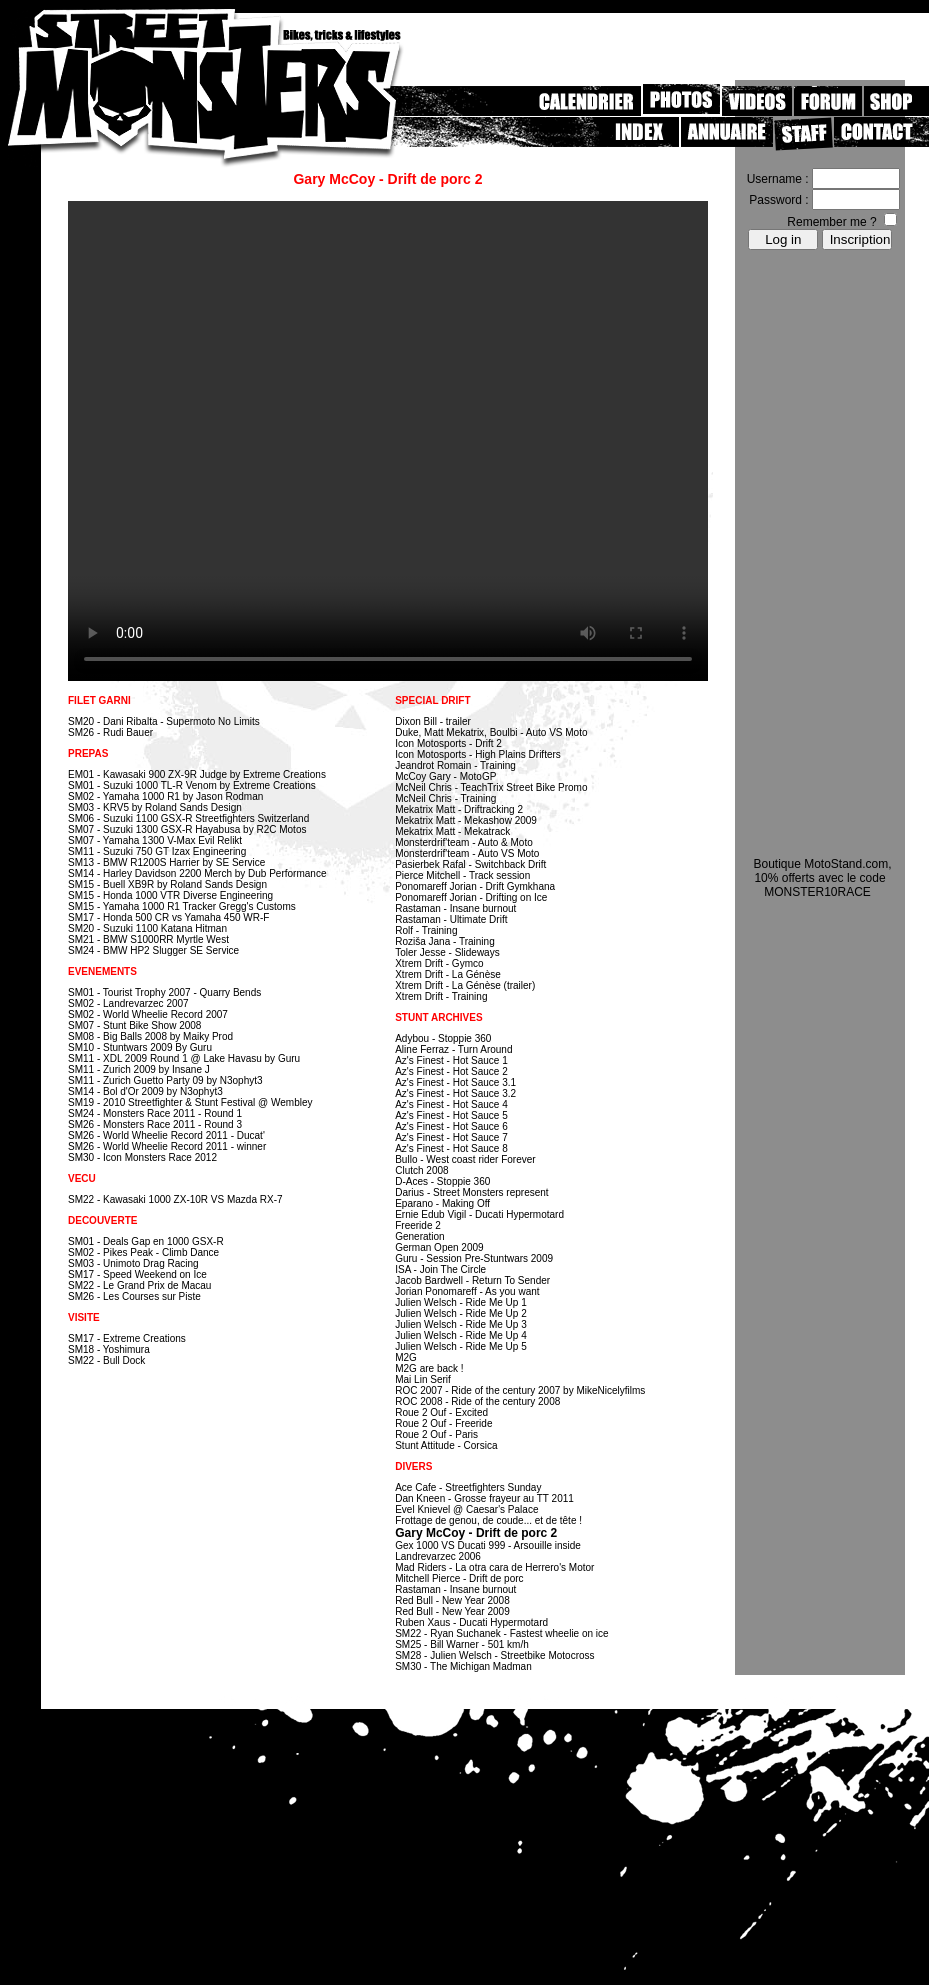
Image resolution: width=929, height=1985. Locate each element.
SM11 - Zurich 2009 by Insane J (139, 1069)
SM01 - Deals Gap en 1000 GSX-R (146, 1241)
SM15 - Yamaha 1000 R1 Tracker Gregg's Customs (182, 906)
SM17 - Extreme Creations (127, 1338)
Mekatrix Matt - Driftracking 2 (459, 809)
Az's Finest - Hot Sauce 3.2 (455, 1093)
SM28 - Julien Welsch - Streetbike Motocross (494, 1655)
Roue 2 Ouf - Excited (441, 1412)
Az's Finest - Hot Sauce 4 (451, 1104)
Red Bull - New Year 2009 (452, 1611)
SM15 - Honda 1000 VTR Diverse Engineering (170, 895)
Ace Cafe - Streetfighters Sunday (468, 1487)
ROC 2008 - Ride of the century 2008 (477, 1401)
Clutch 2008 (421, 1170)
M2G (406, 1357)
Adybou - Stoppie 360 (443, 1038)
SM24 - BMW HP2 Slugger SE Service (153, 950)
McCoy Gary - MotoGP (445, 776)
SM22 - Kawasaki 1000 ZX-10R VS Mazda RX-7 (175, 1199)
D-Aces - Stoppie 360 (442, 1181)
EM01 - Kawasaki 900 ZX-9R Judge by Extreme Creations (197, 774)
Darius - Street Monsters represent (471, 1192)
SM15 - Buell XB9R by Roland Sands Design (167, 884)
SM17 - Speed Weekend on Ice (137, 1274)
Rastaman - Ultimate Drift (451, 919)
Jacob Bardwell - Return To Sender (472, 1280)
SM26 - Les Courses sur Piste (134, 1296)
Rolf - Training (426, 930)
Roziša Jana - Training (445, 941)
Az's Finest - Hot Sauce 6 (451, 1126)
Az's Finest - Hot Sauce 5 (451, 1115)
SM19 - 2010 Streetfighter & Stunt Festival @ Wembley (190, 1102)
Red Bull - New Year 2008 (452, 1600)
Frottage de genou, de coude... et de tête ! (488, 1520)
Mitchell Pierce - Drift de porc (459, 1578)
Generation (419, 1236)
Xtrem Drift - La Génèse (448, 974)
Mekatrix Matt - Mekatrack (452, 831)
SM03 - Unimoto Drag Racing (133, 1263)
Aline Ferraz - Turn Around (453, 1049)
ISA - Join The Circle (440, 1269)
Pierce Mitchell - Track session (462, 875)
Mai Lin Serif (423, 1379)
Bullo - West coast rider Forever (465, 1159)
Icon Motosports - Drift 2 (448, 743)
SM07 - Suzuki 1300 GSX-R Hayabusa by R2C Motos (187, 829)
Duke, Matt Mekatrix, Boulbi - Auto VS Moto (491, 732)
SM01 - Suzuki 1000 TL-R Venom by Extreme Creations (192, 785)
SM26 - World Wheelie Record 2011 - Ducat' (166, 1135)
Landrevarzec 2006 (438, 1556)
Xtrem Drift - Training (441, 996)
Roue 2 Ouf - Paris (436, 1434)
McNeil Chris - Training (445, 798)
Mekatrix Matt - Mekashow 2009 (466, 820)
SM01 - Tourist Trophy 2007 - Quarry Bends (164, 992)
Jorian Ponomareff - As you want (467, 1291)
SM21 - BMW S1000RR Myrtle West (148, 939)
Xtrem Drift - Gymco (439, 963)
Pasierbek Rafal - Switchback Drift (470, 864)
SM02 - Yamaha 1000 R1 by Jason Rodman (165, 796)
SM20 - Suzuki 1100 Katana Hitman (147, 928)
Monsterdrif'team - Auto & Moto (464, 842)
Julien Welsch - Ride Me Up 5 (461, 1346)
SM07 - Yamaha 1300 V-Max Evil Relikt (155, 840)
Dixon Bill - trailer (433, 721)
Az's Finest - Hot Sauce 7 (451, 1137)
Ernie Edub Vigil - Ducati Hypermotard (479, 1214)
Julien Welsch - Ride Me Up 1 (461, 1302)
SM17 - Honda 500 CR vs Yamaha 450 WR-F (168, 917)
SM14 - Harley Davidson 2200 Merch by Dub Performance (197, 873)
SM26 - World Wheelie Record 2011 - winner (167, 1146)
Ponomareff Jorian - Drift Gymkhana (475, 886)
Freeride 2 (418, 1225)
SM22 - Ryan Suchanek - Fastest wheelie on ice (501, 1633)
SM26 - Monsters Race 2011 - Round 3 (155, 1124)
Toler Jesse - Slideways (447, 952)
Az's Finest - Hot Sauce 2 (451, 1071)
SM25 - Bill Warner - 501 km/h (462, 1644)
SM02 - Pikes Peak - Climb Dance (143, 1252)
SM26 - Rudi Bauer (110, 732)
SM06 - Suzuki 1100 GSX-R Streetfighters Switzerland (188, 818)
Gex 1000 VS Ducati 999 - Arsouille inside (488, 1545)
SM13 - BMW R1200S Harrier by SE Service (166, 862)
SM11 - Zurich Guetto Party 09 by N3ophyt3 (165, 1080)
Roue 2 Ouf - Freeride (443, 1423)
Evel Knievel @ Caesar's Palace (466, 1509)
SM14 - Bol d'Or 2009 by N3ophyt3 (145, 1091)
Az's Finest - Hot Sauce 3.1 (455, 1082)
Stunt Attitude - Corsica (446, 1445)
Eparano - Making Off (442, 1203)
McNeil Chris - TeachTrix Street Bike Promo (491, 787)
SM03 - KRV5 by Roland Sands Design (155, 807)
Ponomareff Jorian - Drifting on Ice (471, 897)
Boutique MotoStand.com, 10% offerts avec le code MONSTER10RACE (822, 878)
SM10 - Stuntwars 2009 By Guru (140, 1047)
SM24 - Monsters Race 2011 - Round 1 (155, 1113)
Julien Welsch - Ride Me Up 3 (461, 1324)
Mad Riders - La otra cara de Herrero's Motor (494, 1567)
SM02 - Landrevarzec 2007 (128, 1003)
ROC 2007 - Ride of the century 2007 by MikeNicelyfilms (520, 1390)
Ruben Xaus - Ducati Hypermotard (471, 1622)
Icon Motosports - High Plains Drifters (478, 754)
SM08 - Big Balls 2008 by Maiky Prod (150, 1036)
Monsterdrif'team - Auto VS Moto (467, 853)
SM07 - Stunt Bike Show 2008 (134, 1025)
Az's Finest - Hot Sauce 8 (451, 1148)
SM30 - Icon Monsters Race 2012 (142, 1157)
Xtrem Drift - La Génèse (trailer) (465, 985)
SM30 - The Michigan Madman (463, 1666)
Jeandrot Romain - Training (455, 765)
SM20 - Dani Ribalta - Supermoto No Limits (164, 721)
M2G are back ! (429, 1368)
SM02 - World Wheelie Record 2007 (148, 1014)
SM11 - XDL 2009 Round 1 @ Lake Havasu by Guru (184, 1058)
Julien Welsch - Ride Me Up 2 (461, 1313)
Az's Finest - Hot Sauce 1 (451, 1060)
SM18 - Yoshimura (109, 1349)
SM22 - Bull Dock (106, 1360)
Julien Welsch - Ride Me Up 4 (461, 1335)
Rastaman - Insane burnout (455, 908)
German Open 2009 (439, 1247)
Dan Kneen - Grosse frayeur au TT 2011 (484, 1498)
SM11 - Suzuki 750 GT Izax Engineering (157, 851)
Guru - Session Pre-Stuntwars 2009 (474, 1258)
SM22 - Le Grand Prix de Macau (139, 1285)
